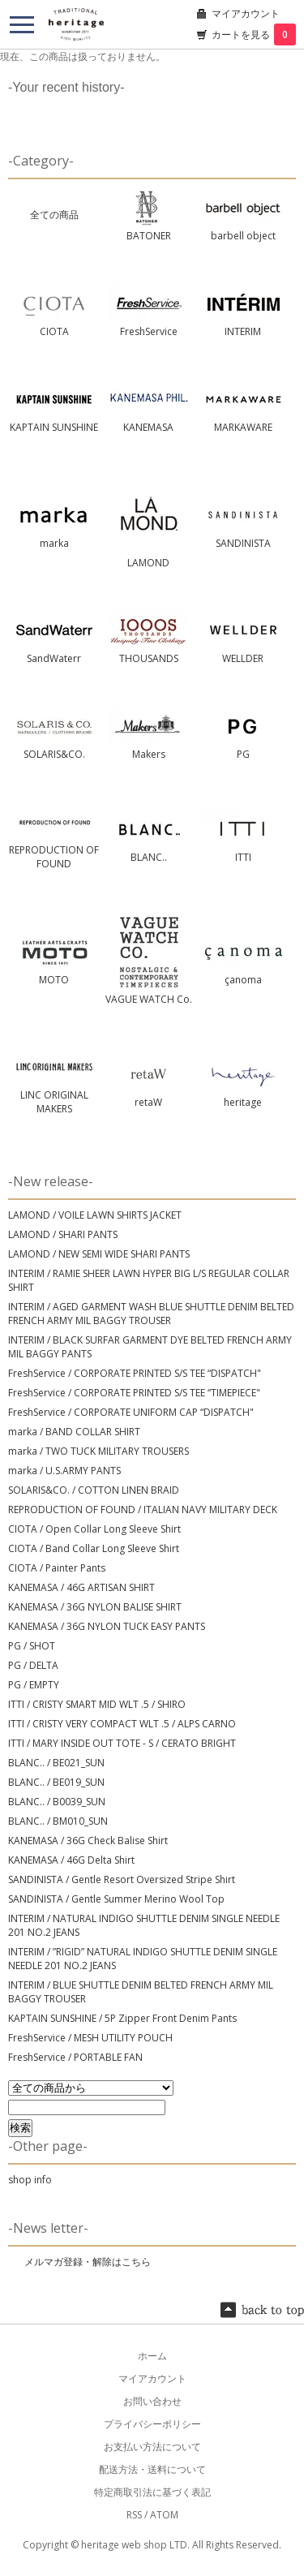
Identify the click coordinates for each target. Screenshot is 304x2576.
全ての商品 (54, 214)
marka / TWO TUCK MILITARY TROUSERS (98, 1451)
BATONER (148, 236)
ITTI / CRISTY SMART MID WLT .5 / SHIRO (97, 1704)
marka (54, 543)
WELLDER (242, 658)
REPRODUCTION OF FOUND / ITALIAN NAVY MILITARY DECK (142, 1509)
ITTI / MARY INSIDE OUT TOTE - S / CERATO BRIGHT (122, 1743)
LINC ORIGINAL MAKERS (54, 1102)
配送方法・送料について (152, 2469)
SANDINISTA (243, 543)
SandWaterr (54, 658)
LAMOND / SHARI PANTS (63, 1234)
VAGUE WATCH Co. (148, 999)
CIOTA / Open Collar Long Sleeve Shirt (94, 1529)
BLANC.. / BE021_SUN (56, 1763)
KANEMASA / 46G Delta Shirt (71, 1860)
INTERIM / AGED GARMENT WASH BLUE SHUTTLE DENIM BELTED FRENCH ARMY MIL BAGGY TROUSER (151, 1313)
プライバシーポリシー (152, 2424)
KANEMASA (148, 427)
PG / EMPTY (33, 1685)
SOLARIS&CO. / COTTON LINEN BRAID (93, 1490)
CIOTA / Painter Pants (56, 1568)
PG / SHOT (31, 1646)
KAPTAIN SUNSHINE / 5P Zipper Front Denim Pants (122, 2018)
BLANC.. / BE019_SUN (56, 1782)
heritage (243, 1102)
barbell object (243, 236)
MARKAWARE (243, 427)
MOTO (54, 980)
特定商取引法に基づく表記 (152, 2492)
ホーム (152, 2356)
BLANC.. (149, 857)
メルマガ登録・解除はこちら (87, 2262)
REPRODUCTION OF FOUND (54, 857)
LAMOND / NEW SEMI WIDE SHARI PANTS (99, 1254)
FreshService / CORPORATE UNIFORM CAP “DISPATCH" (131, 1412)
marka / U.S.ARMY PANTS (64, 1470)
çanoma (243, 980)
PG (243, 754)
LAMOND (148, 563)
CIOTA (54, 331)
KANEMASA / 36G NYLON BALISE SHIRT (95, 1607)
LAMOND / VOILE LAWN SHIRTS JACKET (95, 1215)
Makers (148, 754)
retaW (148, 1102)
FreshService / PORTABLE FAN (75, 2057)
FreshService (149, 331)
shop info (30, 2180)
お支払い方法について (152, 2446)
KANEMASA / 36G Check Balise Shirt (88, 1840)
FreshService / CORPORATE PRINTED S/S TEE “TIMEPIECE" (134, 1393)
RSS (134, 2515)
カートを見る (254, 34)
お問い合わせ (152, 2401)
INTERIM (243, 331)
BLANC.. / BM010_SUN (58, 1821)
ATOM (164, 2515)
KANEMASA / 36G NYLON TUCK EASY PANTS (106, 1626)
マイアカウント (246, 13)
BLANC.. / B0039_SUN (56, 1801)
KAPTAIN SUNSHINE (54, 427)
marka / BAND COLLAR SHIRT (74, 1432)
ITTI (243, 857)
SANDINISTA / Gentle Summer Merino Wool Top (116, 1899)
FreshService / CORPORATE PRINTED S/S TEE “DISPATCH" (134, 1373)
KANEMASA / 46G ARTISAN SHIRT (81, 1587)
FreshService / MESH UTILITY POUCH (90, 2038)
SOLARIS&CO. (54, 754)
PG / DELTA (33, 1665)
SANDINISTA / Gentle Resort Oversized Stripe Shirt (121, 1879)
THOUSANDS (148, 658)
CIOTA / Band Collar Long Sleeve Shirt (93, 1548)
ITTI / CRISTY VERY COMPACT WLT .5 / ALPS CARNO (122, 1724)
